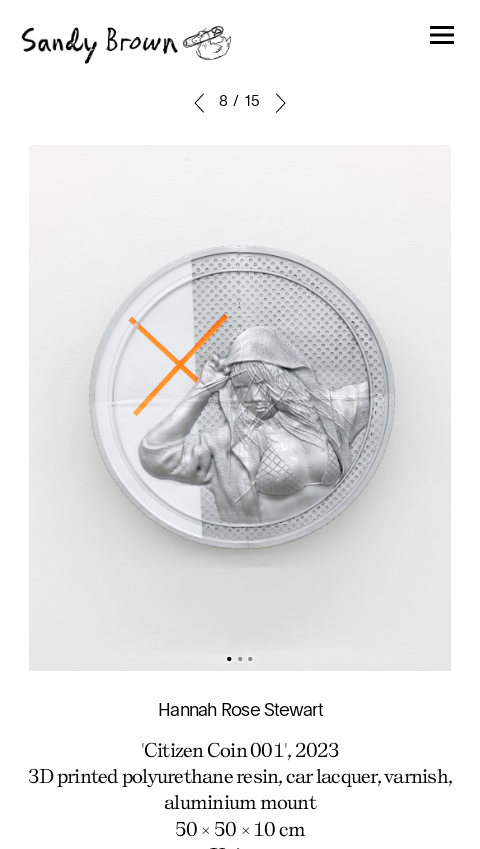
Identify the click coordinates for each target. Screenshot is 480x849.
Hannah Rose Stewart (240, 711)
